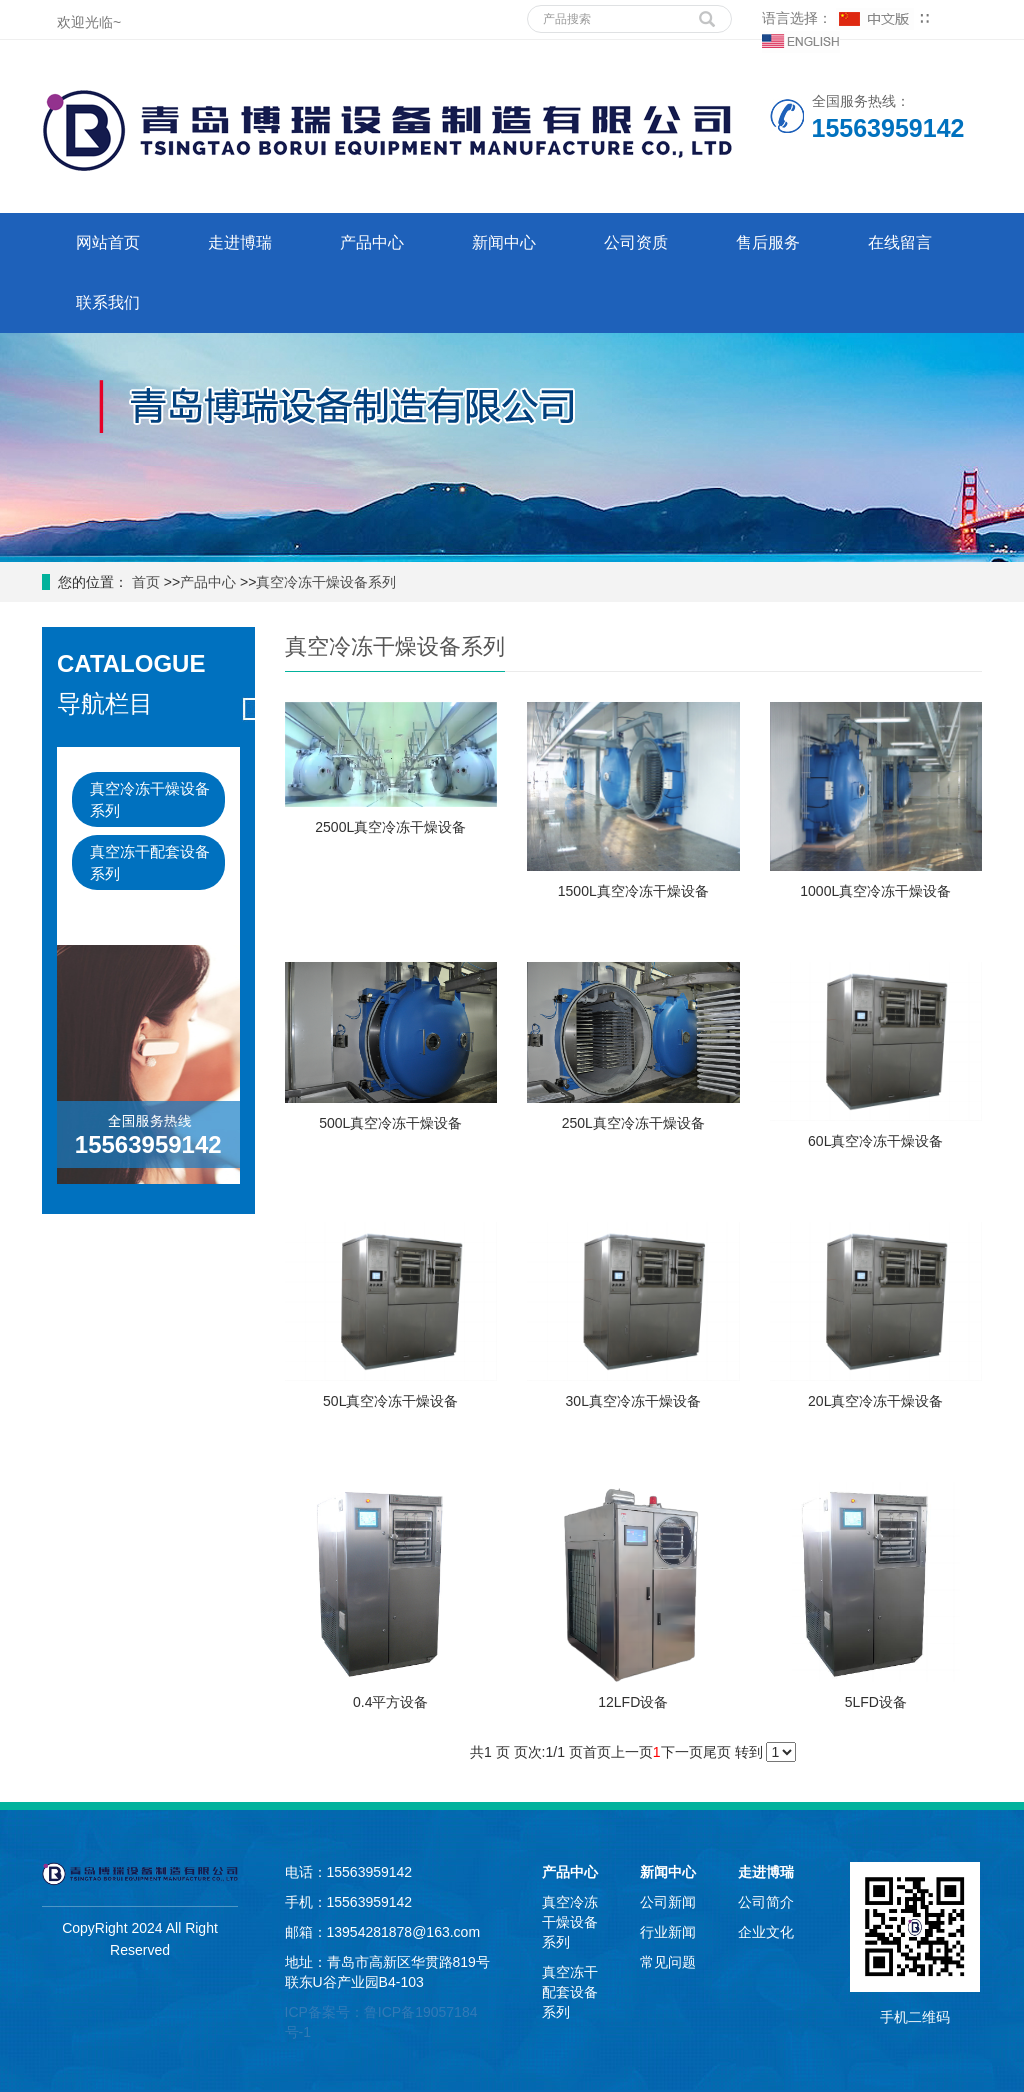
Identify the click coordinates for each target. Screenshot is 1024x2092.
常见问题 (668, 1962)
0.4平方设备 (390, 1702)
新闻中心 (504, 242)
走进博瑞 (240, 242)
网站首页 (108, 242)
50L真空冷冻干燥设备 (390, 1401)
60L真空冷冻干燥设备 (875, 1141)
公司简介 (766, 1902)
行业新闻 (668, 1932)
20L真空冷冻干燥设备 (875, 1401)
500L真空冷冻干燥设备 (390, 1123)
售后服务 (768, 242)
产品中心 (372, 242)
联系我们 (108, 302)
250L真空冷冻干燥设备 (633, 1123)
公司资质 (636, 242)
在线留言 (900, 242)
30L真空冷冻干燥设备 (633, 1401)
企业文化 (766, 1932)
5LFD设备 (876, 1702)
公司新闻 (668, 1902)
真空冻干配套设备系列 (150, 862)
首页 (144, 582)
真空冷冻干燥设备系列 (326, 582)
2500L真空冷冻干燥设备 (390, 827)
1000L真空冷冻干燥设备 (875, 891)
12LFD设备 (633, 1702)
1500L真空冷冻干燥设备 (633, 891)
